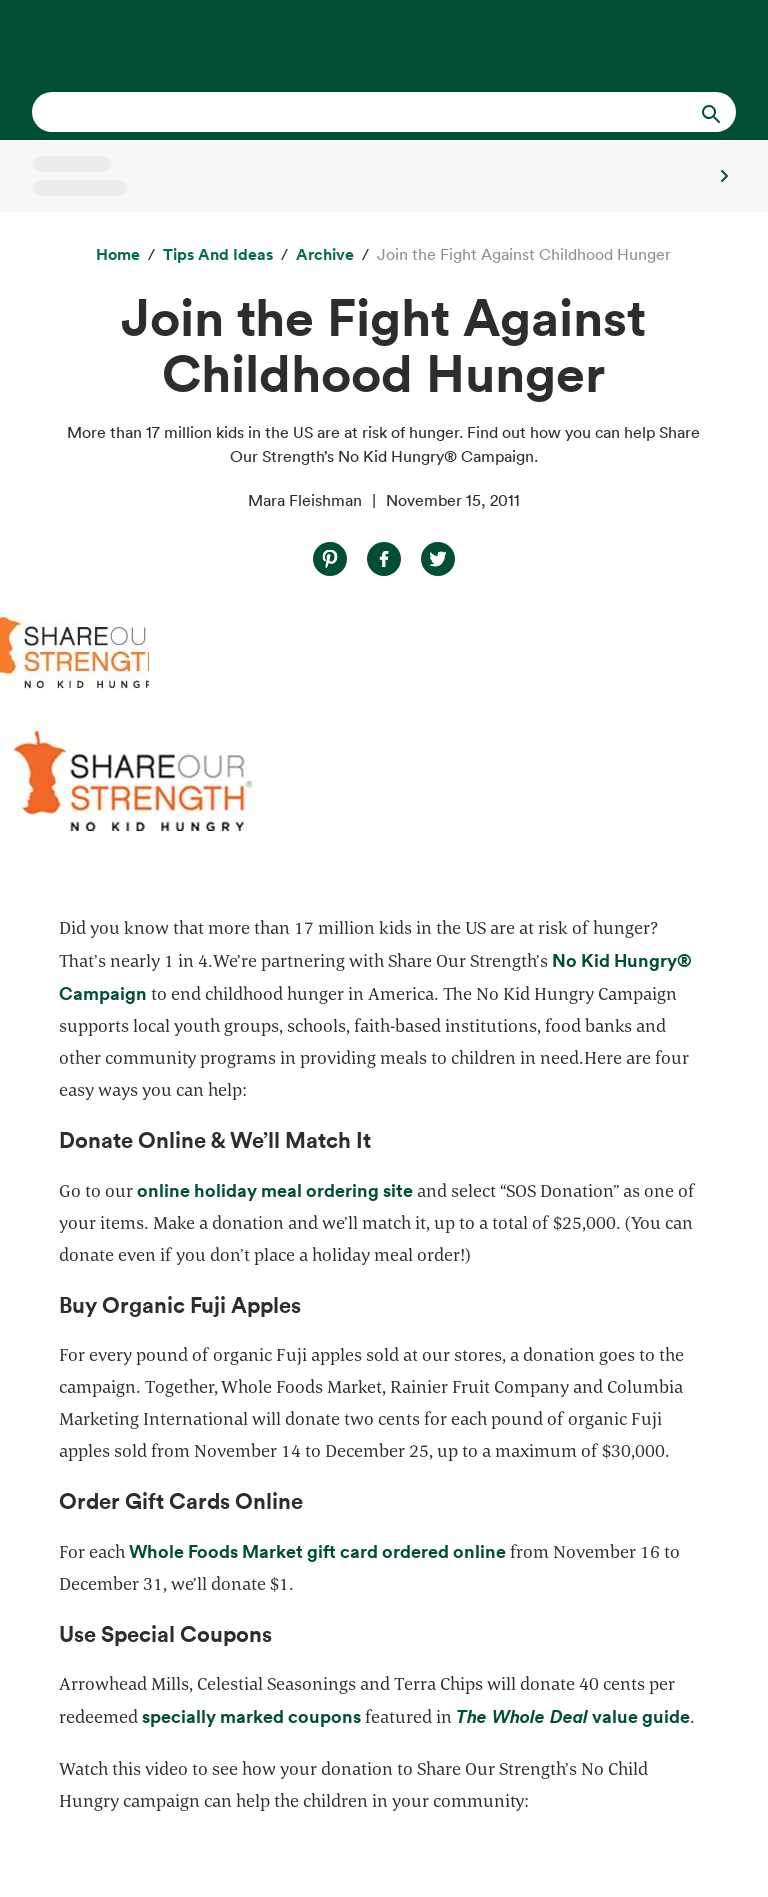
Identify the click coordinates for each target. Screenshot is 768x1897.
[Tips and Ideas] (218, 255)
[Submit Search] (711, 112)
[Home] (118, 255)
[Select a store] (384, 176)
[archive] (325, 255)
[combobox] (350, 112)
